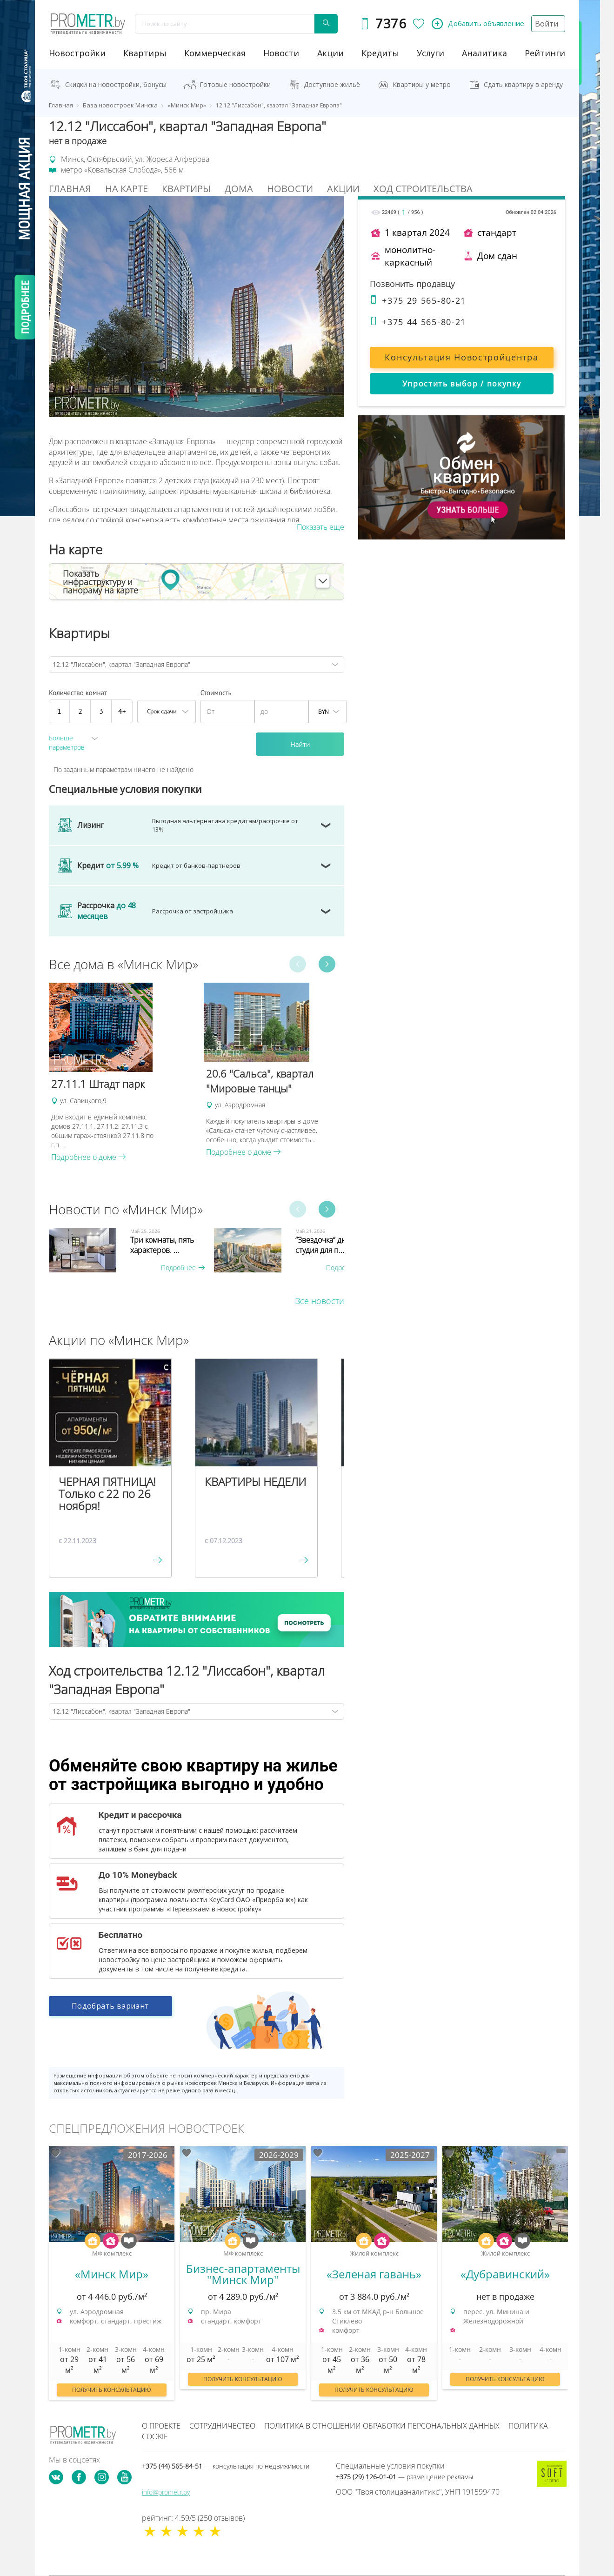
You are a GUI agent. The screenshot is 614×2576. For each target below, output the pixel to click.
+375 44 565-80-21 (418, 321)
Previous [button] (297, 964)
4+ (122, 711)
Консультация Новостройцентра (461, 357)
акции (330, 53)
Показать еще (320, 527)
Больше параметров (67, 742)
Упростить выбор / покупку (461, 384)
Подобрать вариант (110, 2012)
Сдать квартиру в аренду (523, 84)
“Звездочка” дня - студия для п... (324, 1245)
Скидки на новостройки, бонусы (116, 84)
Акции (343, 188)
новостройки (77, 53)
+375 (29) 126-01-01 (404, 2476)
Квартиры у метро (422, 84)
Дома (239, 188)
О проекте (161, 2426)
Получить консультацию (111, 2390)
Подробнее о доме (88, 1157)
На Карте (126, 188)
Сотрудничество (222, 2426)
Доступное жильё (332, 84)
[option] (121, 1072)
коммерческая (215, 53)
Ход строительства (423, 188)
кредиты (380, 53)
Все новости (319, 1300)
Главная (70, 188)
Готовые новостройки (235, 84)
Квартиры (145, 53)
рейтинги (545, 53)
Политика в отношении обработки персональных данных (382, 2426)
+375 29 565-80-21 (418, 300)
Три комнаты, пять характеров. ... (162, 1245)
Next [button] (327, 964)
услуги (430, 53)
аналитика (484, 53)
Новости (290, 188)
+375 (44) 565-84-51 (225, 2466)
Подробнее (183, 1267)
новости (281, 53)
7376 (389, 23)
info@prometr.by (166, 2492)
